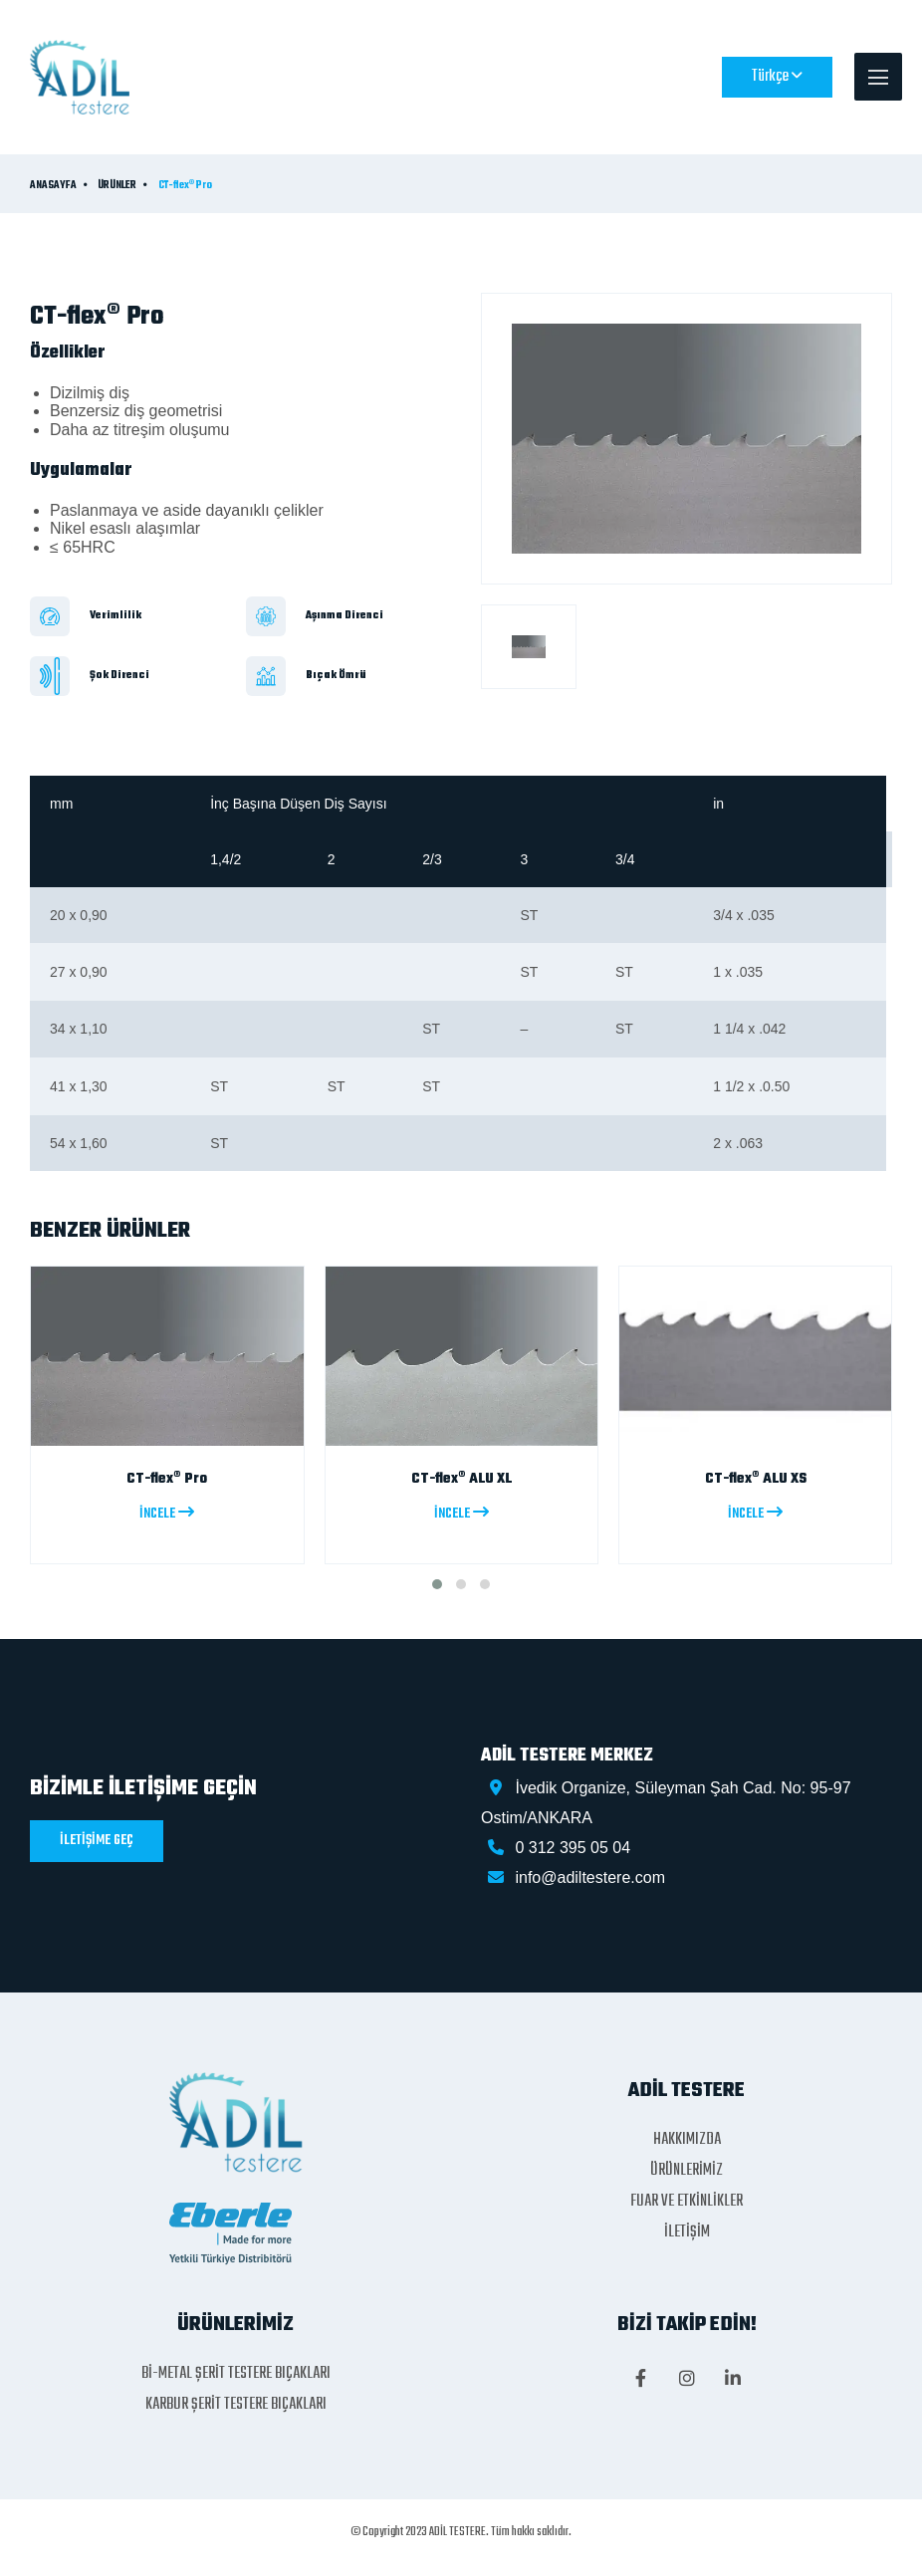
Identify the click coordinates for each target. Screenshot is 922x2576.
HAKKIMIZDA (687, 2140)
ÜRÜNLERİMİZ (686, 2171)
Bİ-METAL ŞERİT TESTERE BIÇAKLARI (236, 2374)
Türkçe (777, 77)
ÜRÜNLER (117, 186)
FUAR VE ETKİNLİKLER (686, 2202)
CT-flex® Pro (185, 186)
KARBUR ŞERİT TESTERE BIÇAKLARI (236, 2405)
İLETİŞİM (687, 2232)
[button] (437, 1584)
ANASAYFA (53, 186)
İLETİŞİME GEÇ (96, 1840)
